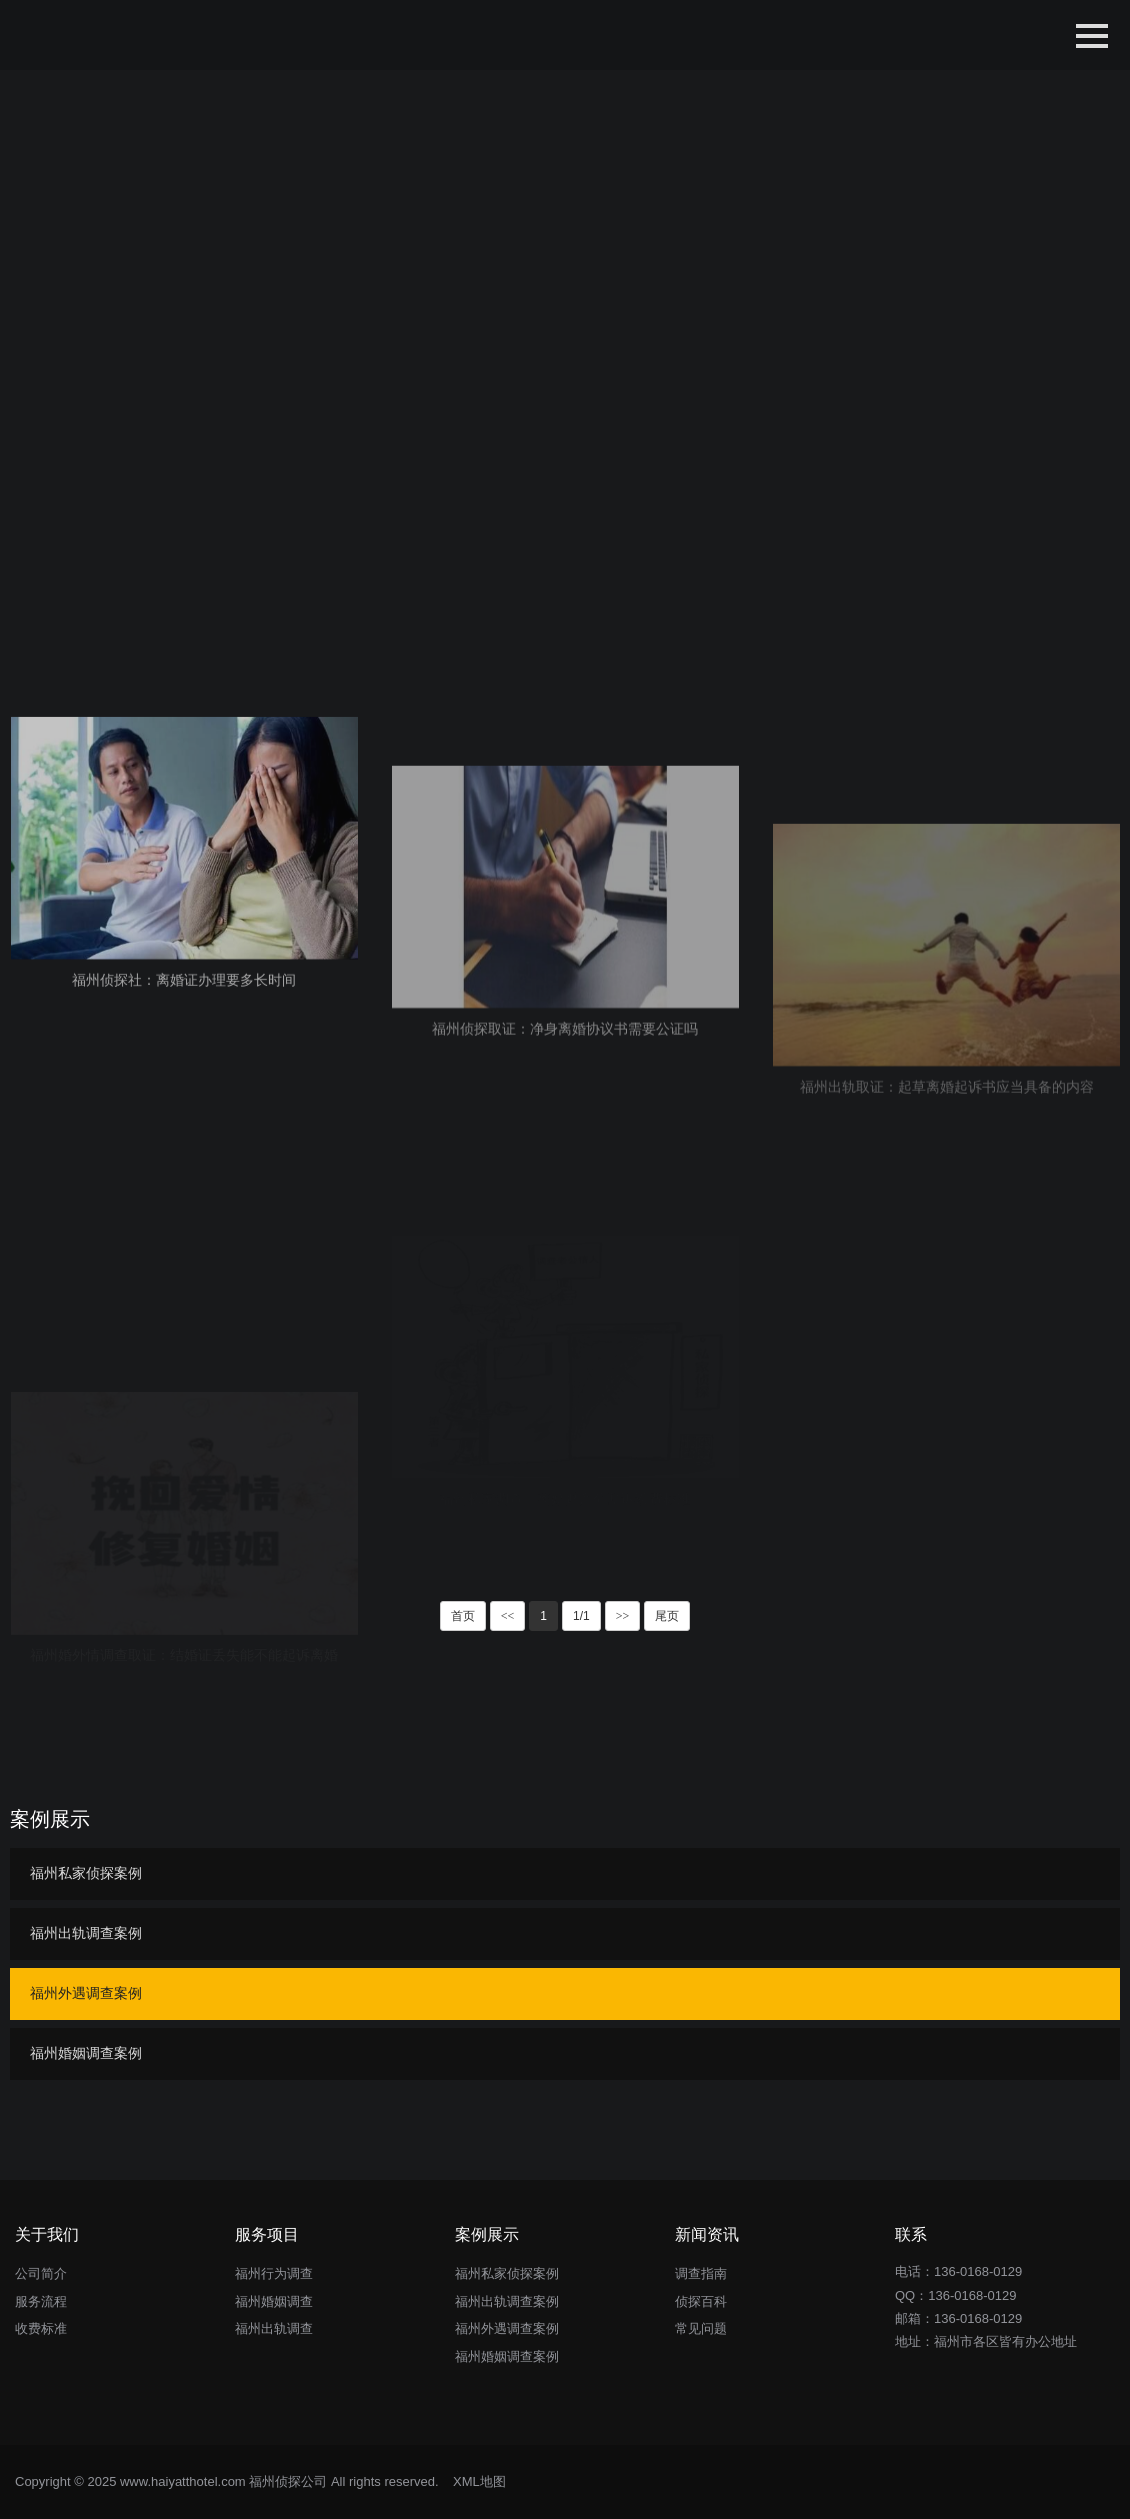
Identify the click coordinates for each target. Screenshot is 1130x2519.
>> (623, 1616)
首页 (463, 1616)
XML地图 (479, 2481)
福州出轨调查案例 (86, 1933)
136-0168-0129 (972, 2295)
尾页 (667, 1616)
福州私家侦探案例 (86, 1873)
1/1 (581, 1616)
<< (508, 1616)
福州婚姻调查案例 (86, 2053)
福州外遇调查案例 (86, 1993)
